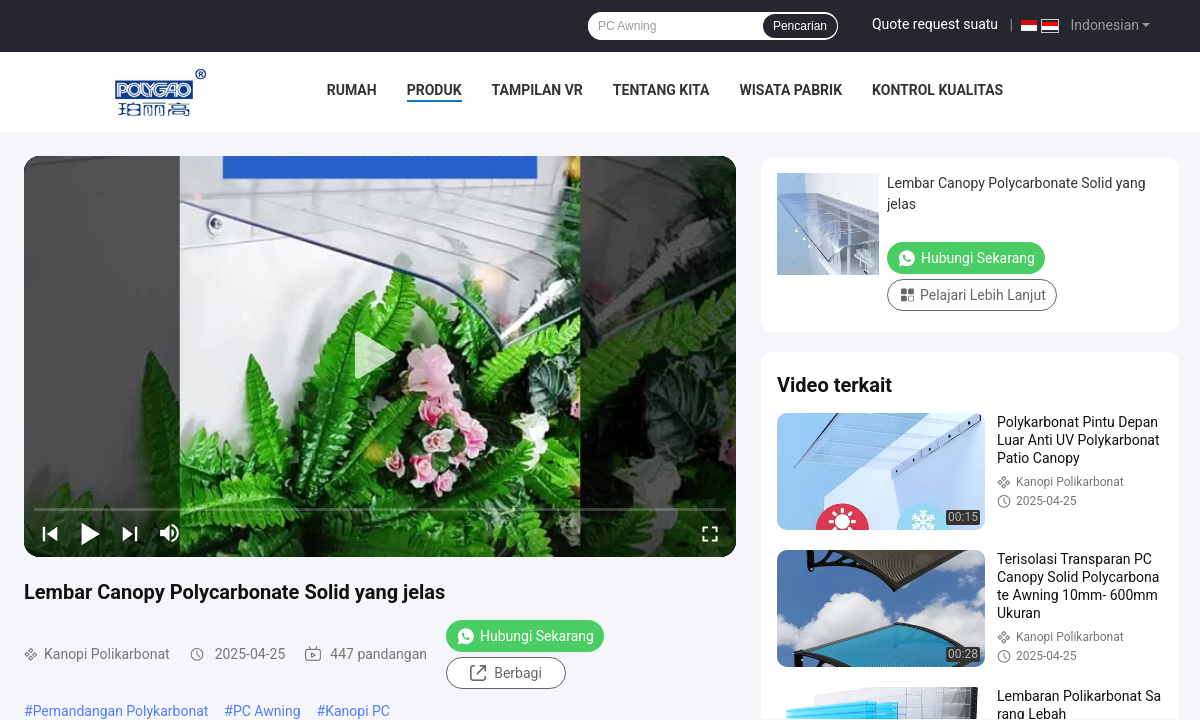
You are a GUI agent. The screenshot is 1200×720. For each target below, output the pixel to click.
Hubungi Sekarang (525, 636)
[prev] (50, 533)
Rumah (352, 90)
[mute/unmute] (170, 533)
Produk (434, 90)
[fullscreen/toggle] (710, 533)
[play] (380, 356)
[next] (130, 533)
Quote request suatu (935, 24)
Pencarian (800, 26)
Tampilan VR (537, 90)
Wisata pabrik (790, 90)
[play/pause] (90, 533)
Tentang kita (661, 90)
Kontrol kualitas (937, 90)
